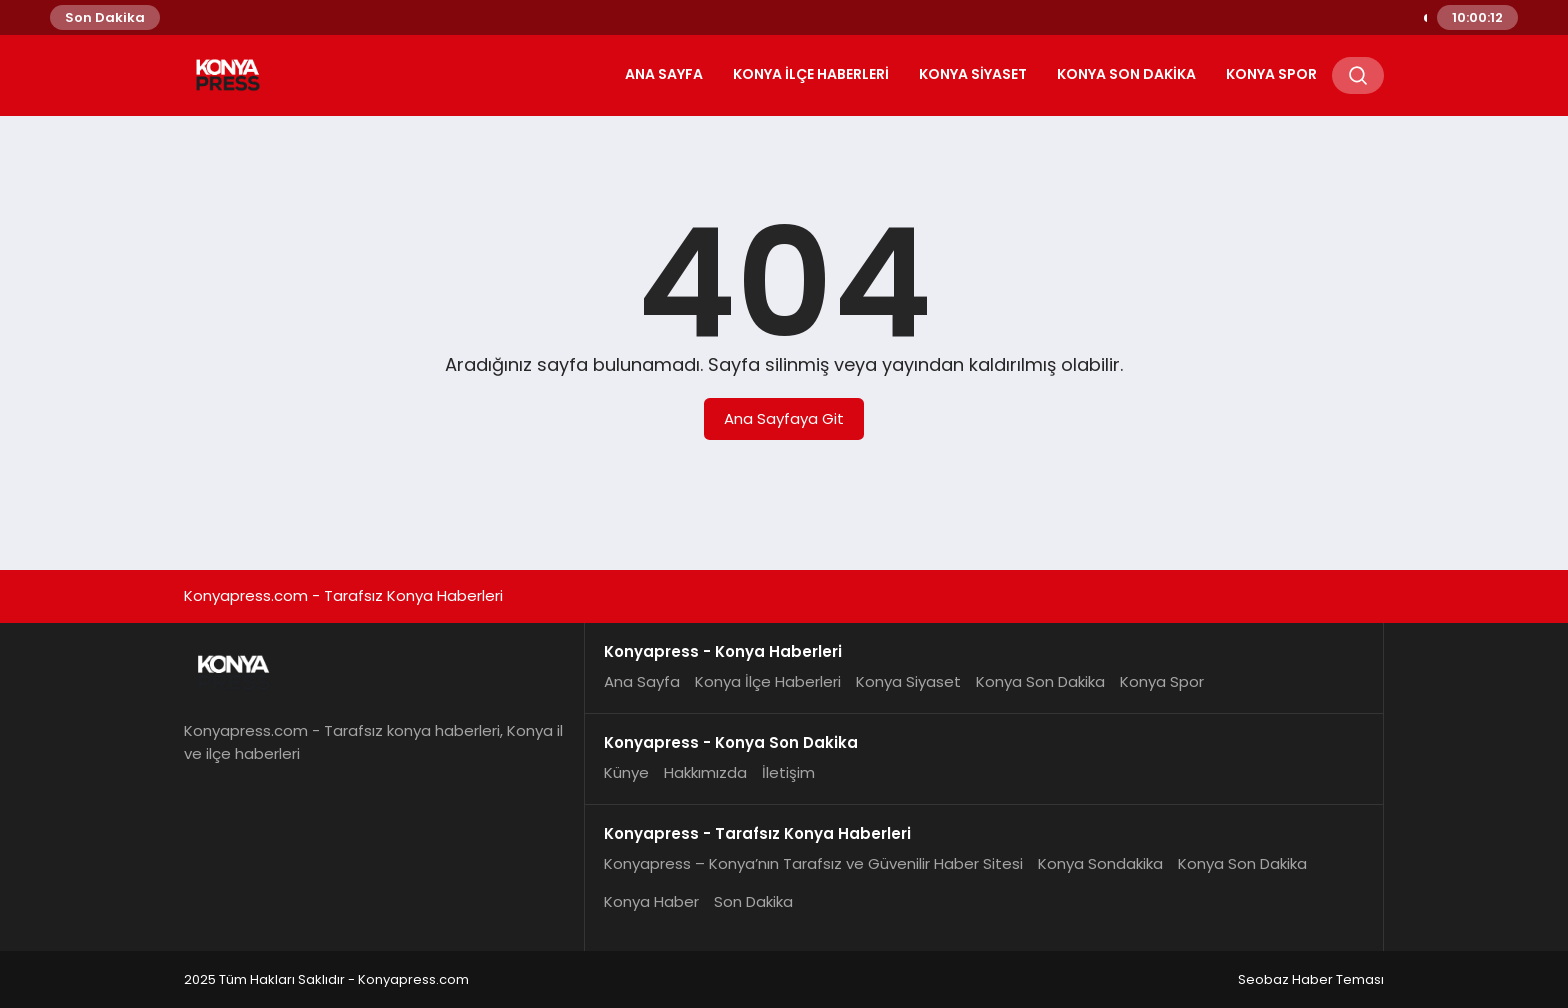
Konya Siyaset (973, 74)
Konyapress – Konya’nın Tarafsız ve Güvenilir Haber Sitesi (813, 863)
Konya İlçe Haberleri (811, 74)
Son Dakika (753, 901)
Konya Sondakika (1100, 863)
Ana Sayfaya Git (784, 418)
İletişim (788, 772)
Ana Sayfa (664, 74)
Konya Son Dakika (1126, 74)
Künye (626, 772)
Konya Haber (651, 901)
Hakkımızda (705, 772)
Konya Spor (1271, 74)
